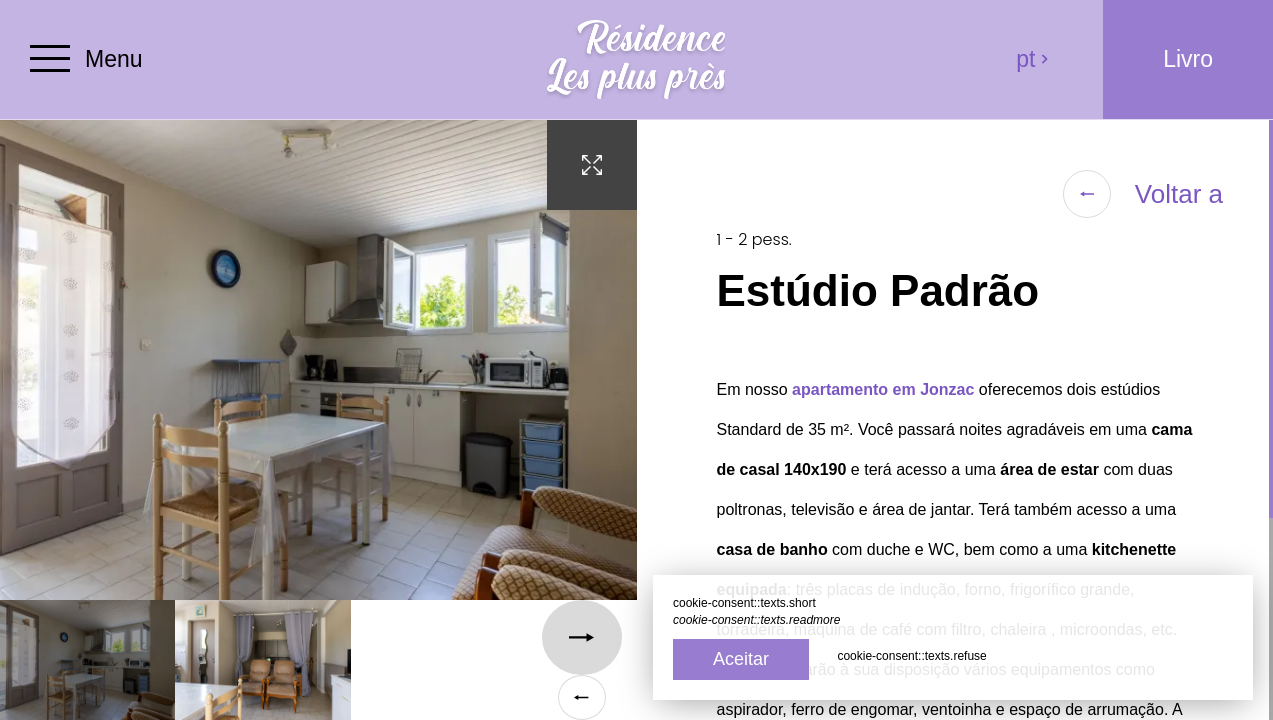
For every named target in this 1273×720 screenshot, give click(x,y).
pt (1033, 59)
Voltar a (1143, 194)
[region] (955, 420)
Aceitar (741, 659)
